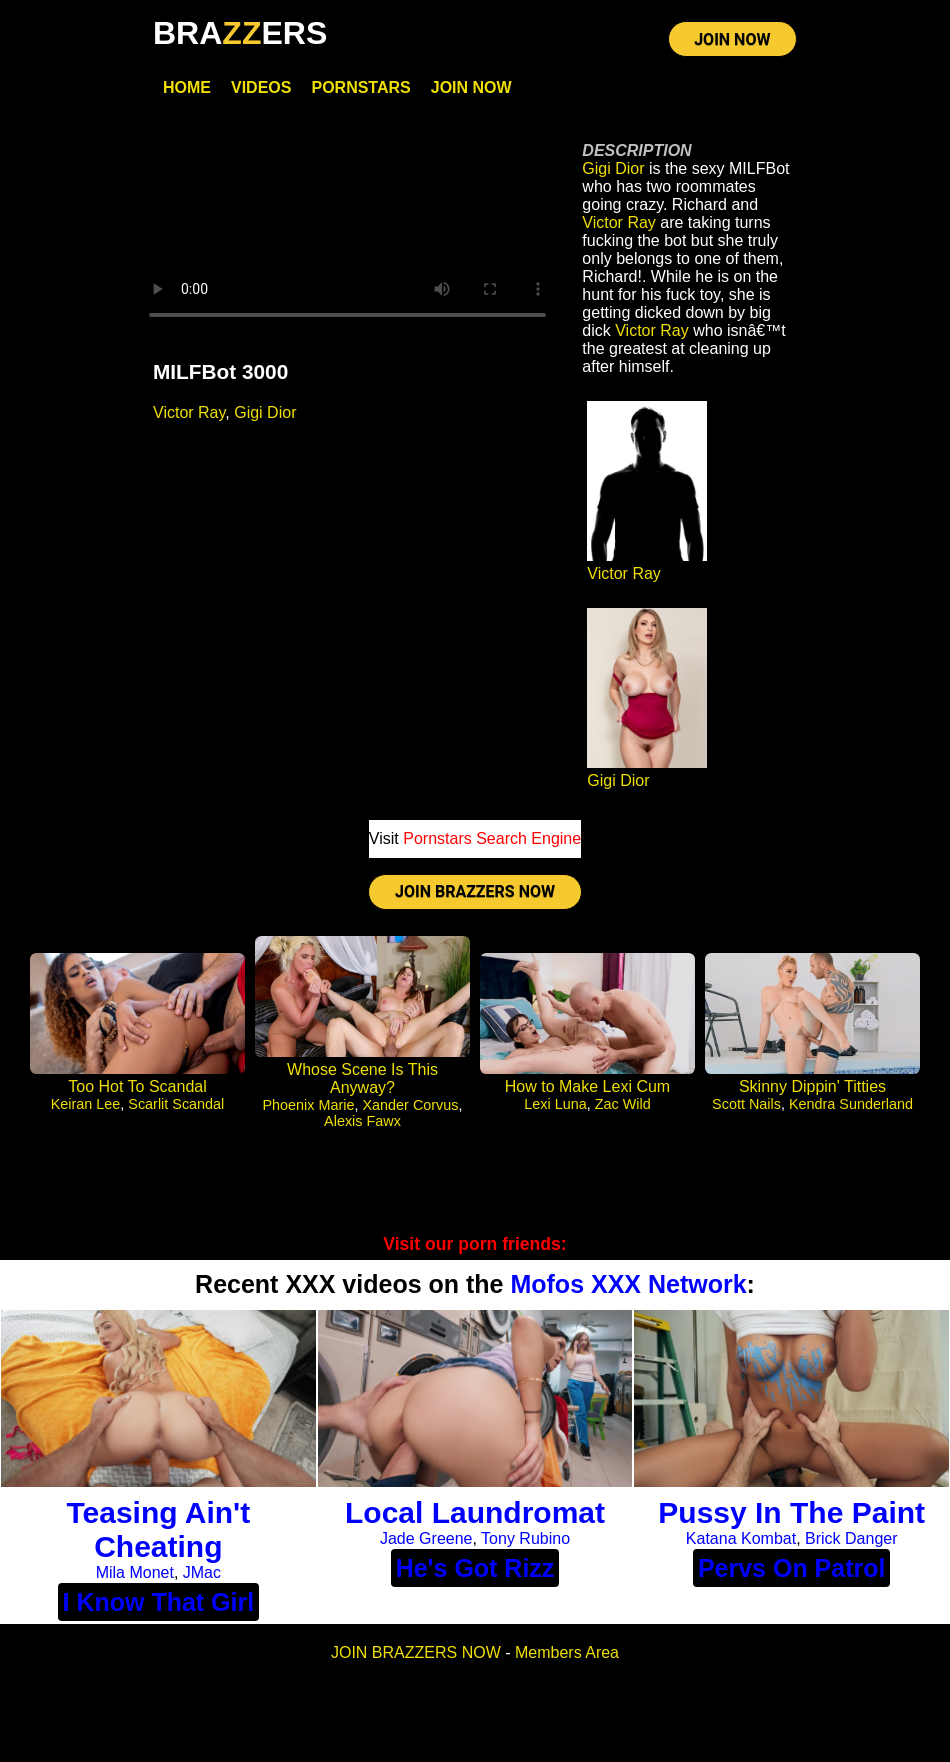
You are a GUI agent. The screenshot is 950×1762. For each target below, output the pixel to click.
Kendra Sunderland (851, 1104)
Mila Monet (135, 1572)
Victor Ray (189, 412)
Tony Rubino (525, 1538)
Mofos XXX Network (628, 1284)
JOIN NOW (732, 39)
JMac (202, 1572)
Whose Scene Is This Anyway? (362, 1078)
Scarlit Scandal (176, 1104)
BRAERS (240, 33)
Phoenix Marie (309, 1105)
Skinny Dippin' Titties (812, 1086)
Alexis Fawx (362, 1121)
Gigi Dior (265, 412)
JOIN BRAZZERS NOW (475, 891)
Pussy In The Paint (791, 1512)
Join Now (471, 87)
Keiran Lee (86, 1104)
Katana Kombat (741, 1538)
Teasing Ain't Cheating (158, 1529)
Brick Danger (851, 1538)
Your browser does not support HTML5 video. (347, 229)
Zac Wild (623, 1104)
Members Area (567, 1652)
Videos (261, 87)
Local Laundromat (475, 1512)
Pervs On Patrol (792, 1568)
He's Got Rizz (475, 1568)
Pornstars (360, 87)
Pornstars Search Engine (492, 838)
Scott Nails (746, 1104)
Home (187, 87)
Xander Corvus (411, 1105)
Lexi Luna (555, 1104)
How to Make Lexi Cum (587, 1086)
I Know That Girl (159, 1602)
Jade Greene (426, 1538)
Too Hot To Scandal (137, 1086)
